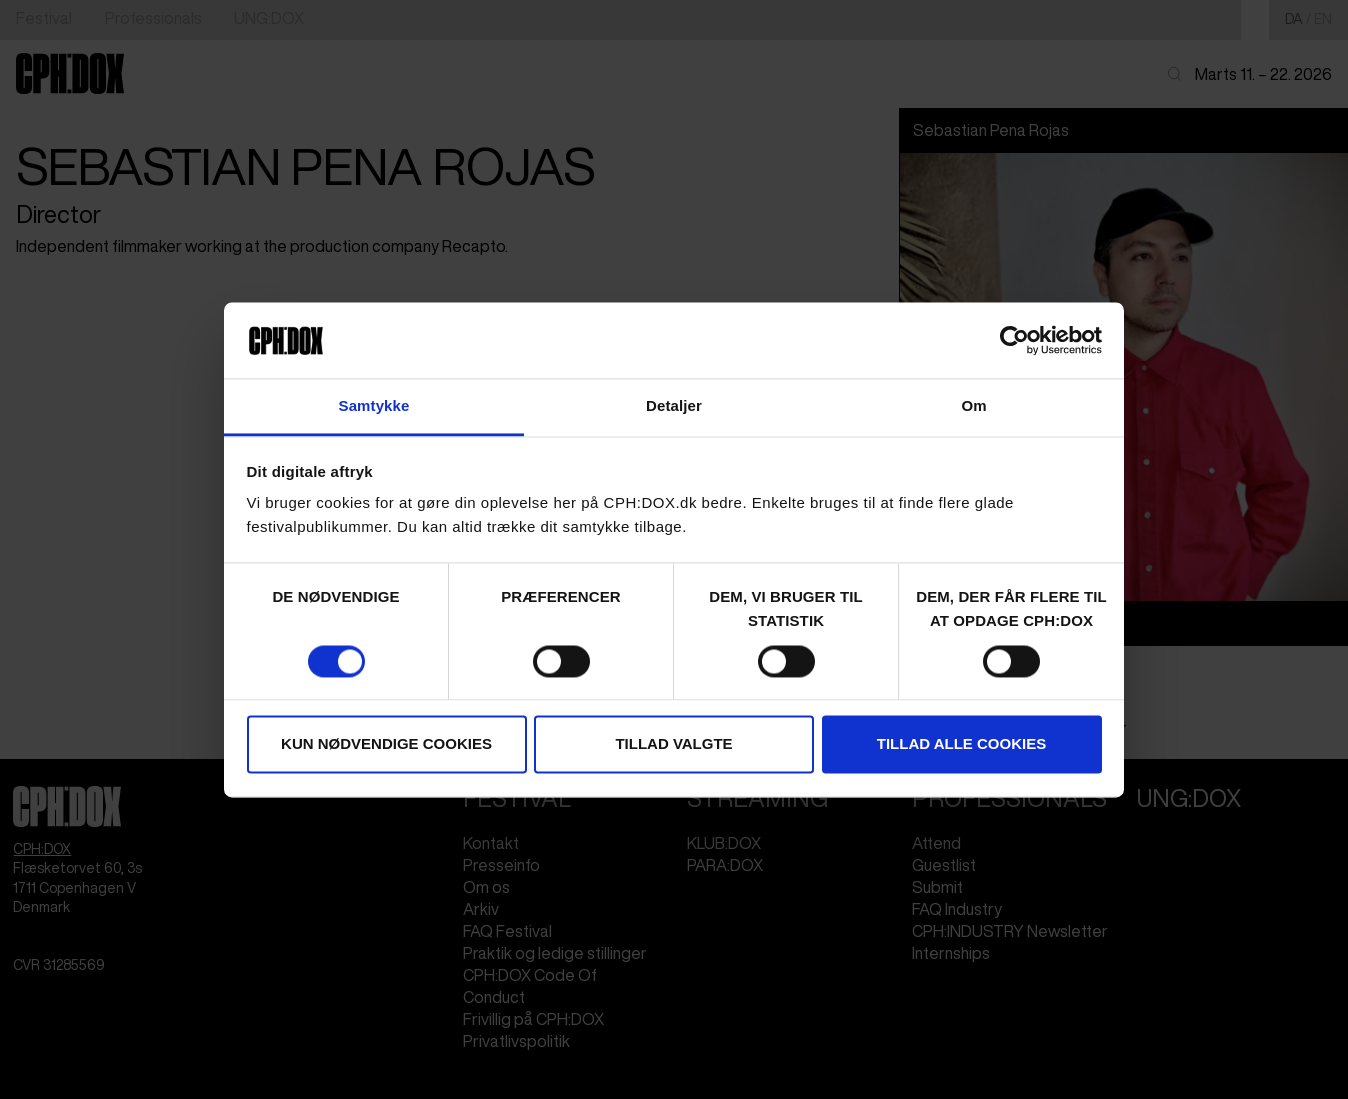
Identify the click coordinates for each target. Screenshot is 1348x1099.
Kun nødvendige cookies (386, 744)
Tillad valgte (673, 744)
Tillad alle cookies (961, 744)
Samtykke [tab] (374, 406)
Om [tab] (973, 406)
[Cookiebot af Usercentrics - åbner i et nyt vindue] (1014, 340)
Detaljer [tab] (674, 406)
